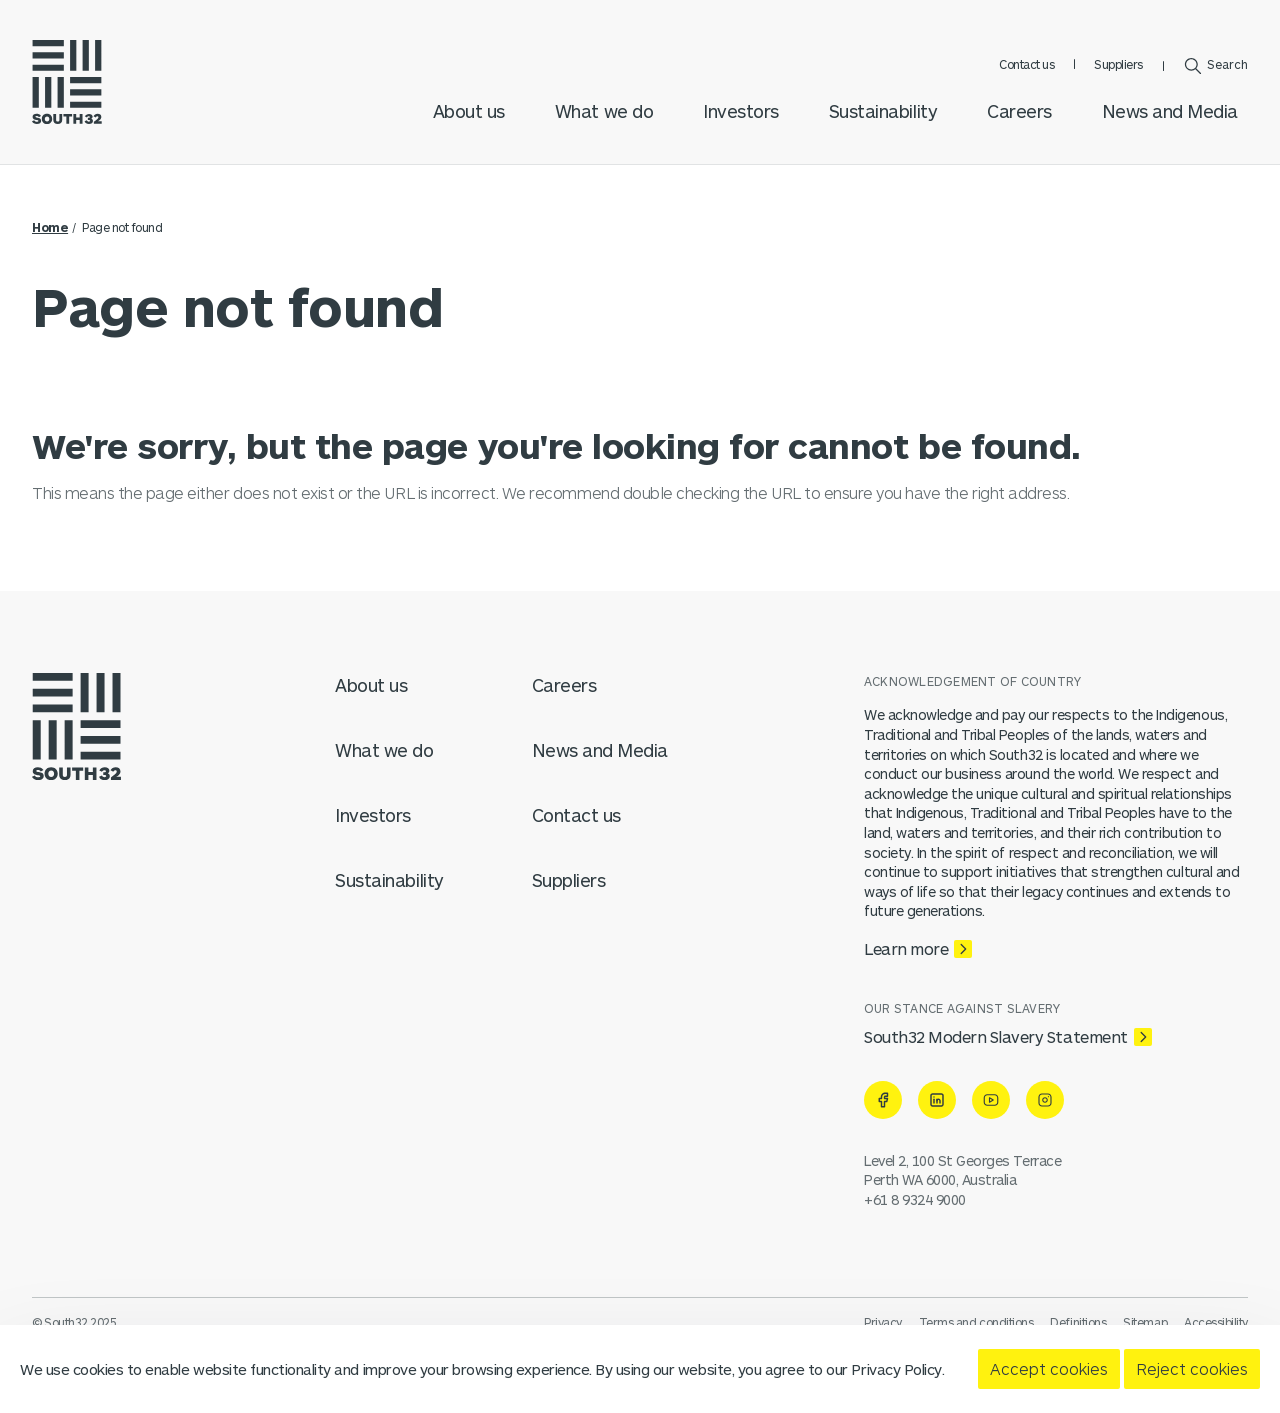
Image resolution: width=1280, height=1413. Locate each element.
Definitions (1078, 1322)
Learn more (906, 948)
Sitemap (1145, 1322)
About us (469, 111)
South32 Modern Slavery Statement (996, 1036)
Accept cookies (1049, 1368)
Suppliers (1118, 64)
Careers (1019, 111)
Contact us (1026, 64)
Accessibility (1216, 1322)
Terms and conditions (976, 1322)
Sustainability (883, 111)
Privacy (883, 1322)
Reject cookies (1192, 1368)
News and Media (1170, 111)
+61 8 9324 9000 (915, 1199)
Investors (741, 111)
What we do (604, 111)
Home (50, 227)
